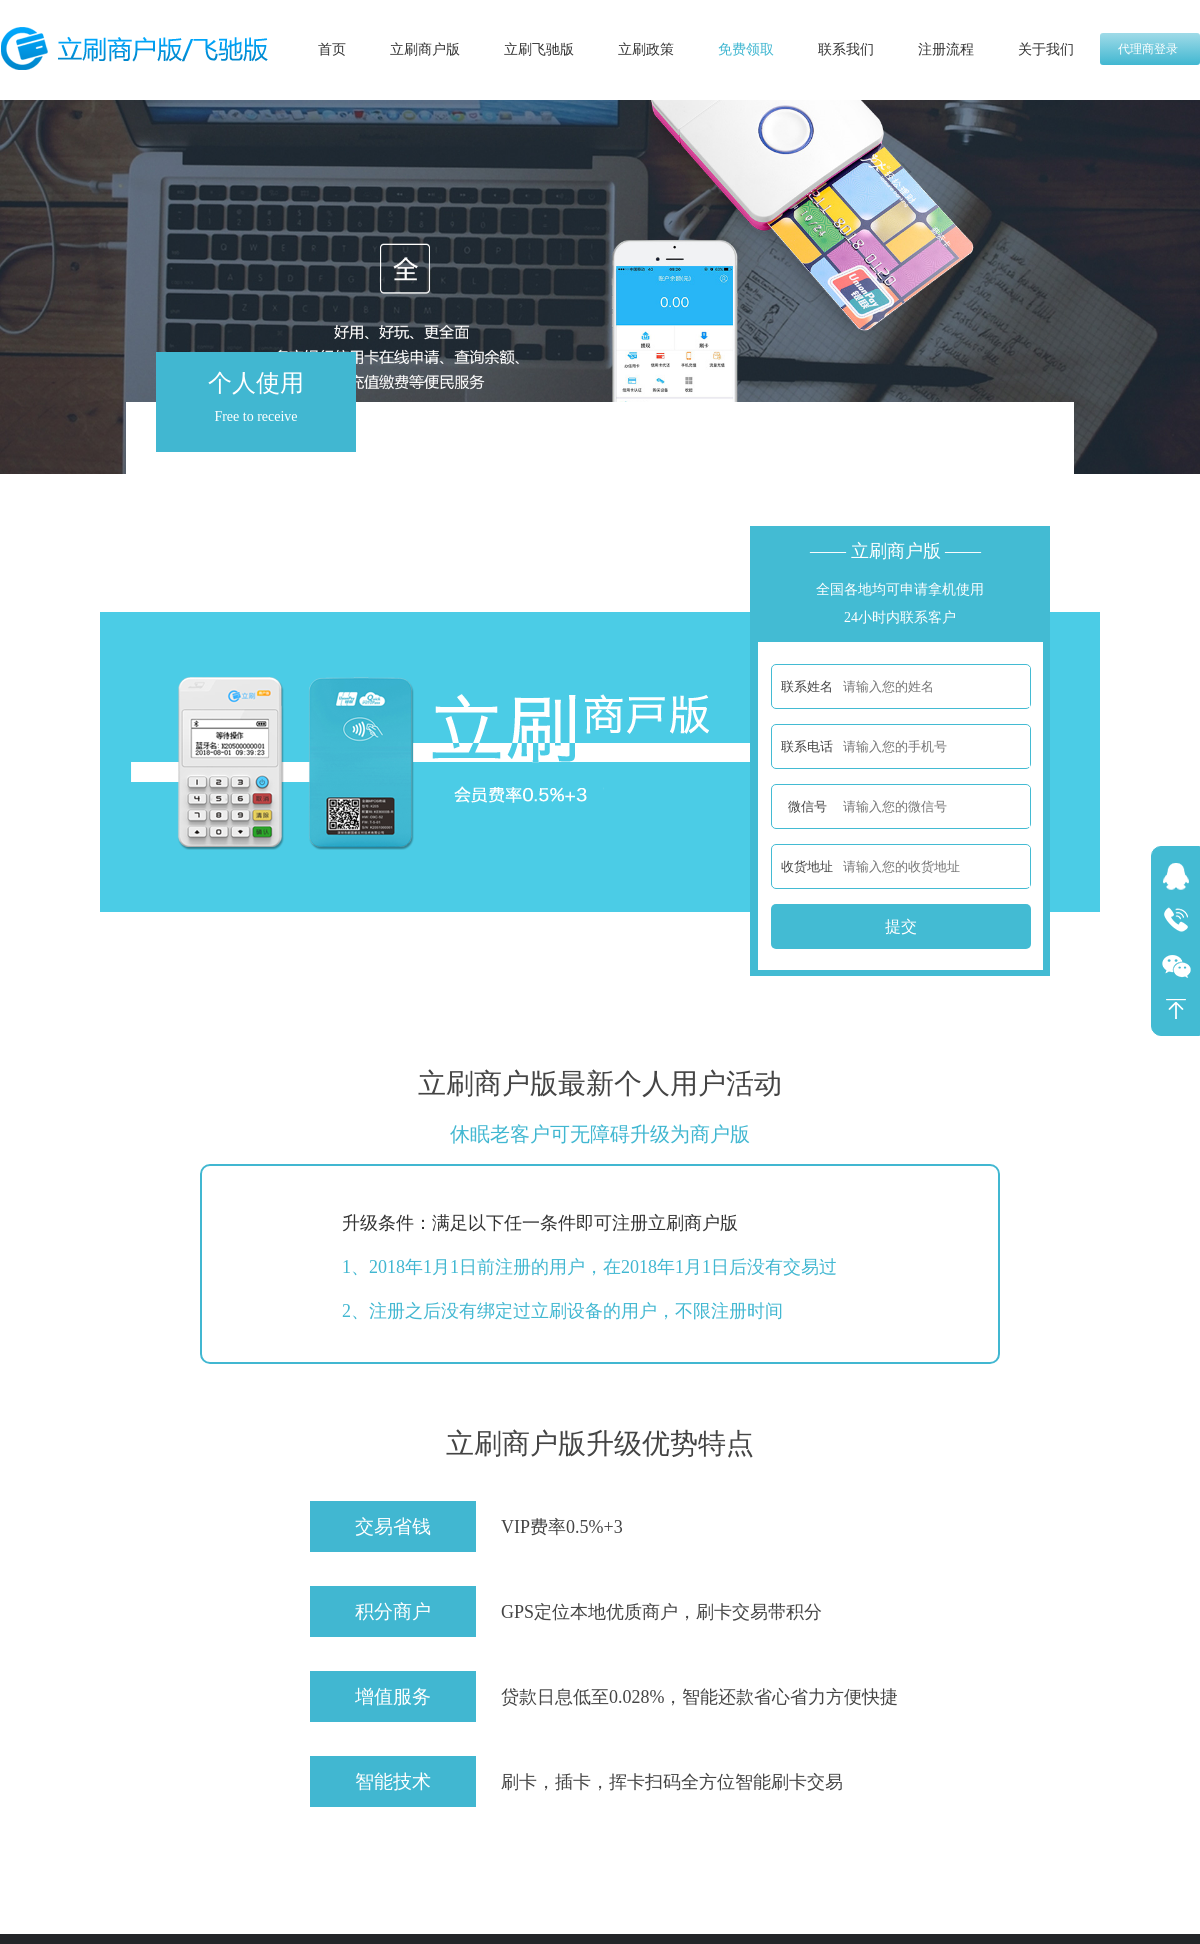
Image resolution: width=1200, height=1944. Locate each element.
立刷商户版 (425, 49)
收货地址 (807, 866)
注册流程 (946, 49)
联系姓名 (807, 686)
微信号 (807, 806)
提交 (901, 926)
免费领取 (746, 49)
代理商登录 (1148, 49)
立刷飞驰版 (539, 49)
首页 (332, 49)
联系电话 (807, 746)
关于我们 (1046, 49)
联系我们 (846, 49)
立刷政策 (646, 49)
